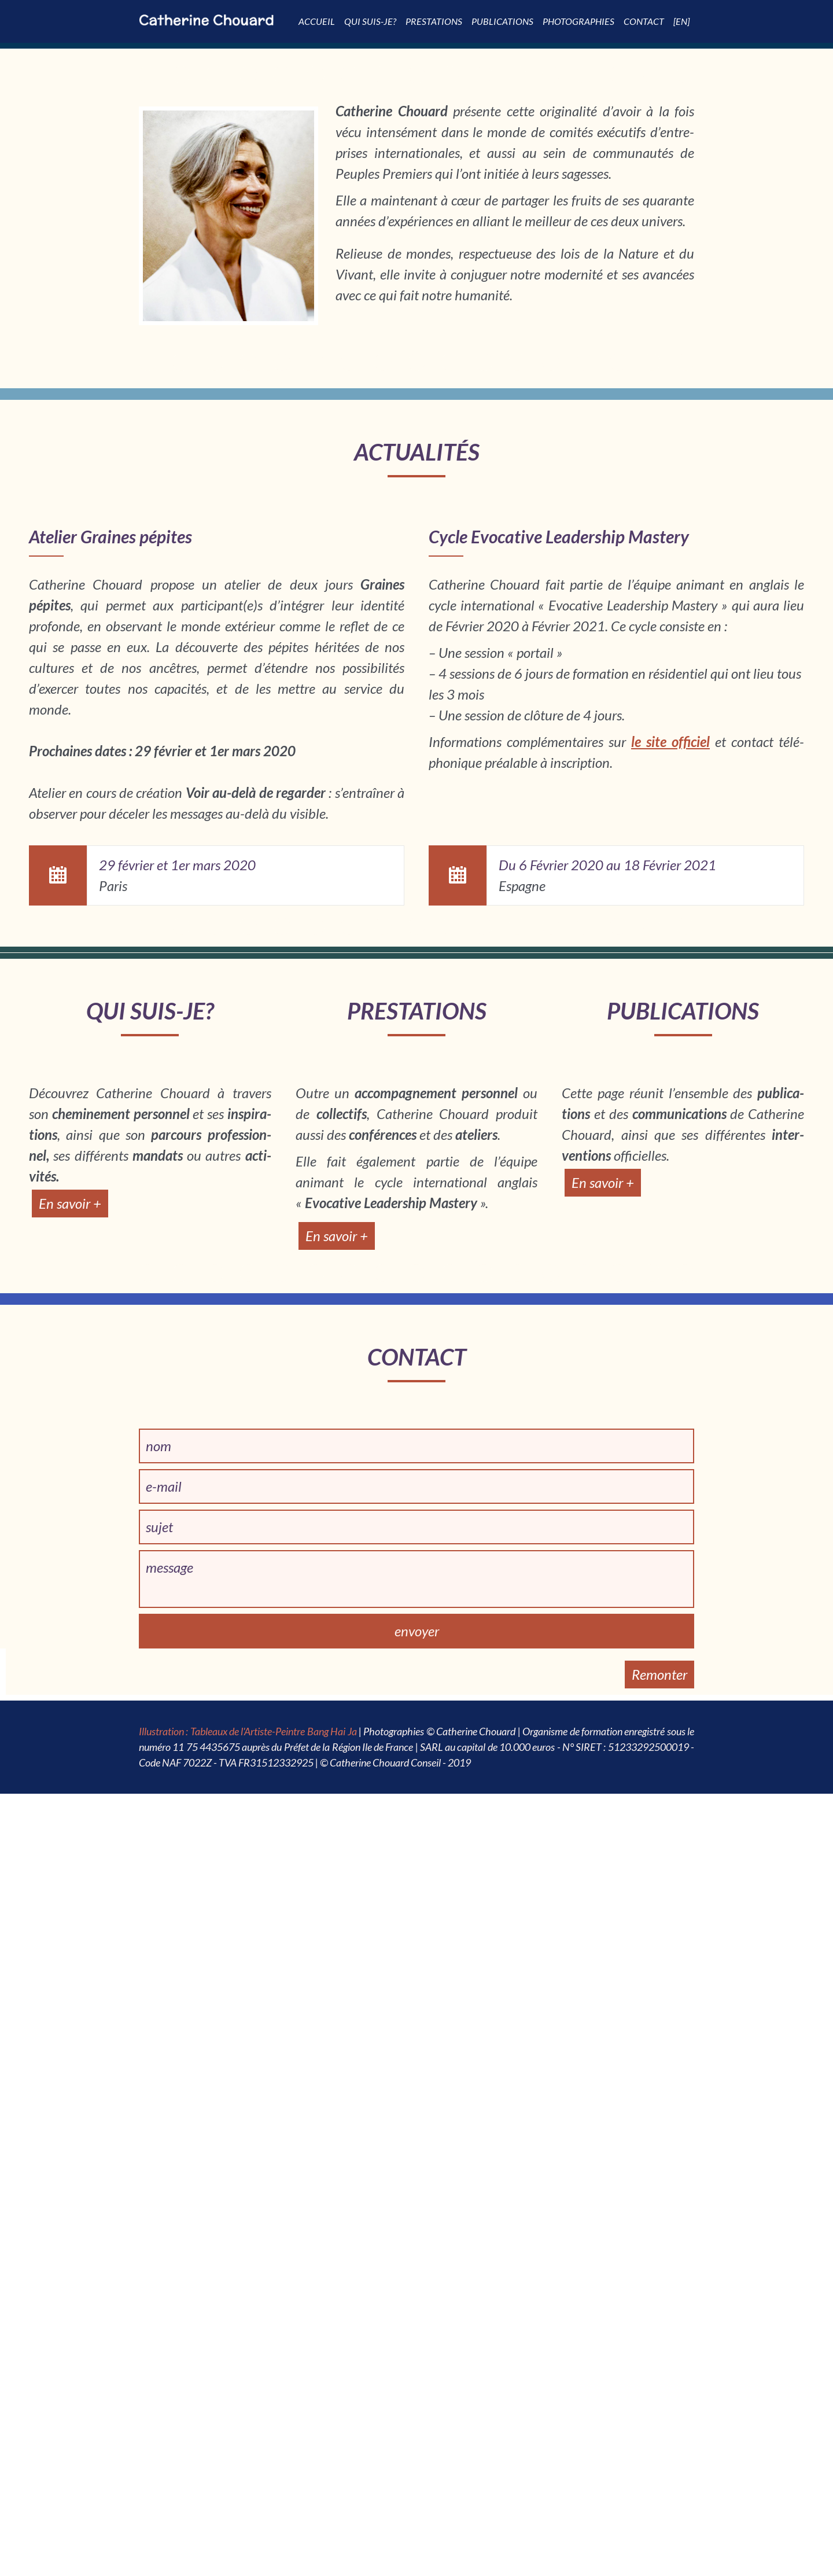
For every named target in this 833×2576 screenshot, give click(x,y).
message (169, 1567)
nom (158, 1445)
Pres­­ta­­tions (434, 21)
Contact (644, 21)
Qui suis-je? (370, 21)
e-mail (164, 1486)
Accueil (316, 21)
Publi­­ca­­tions (502, 21)
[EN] (681, 21)
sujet (159, 1526)
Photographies (578, 21)
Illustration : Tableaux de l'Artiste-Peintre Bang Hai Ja (248, 1731)
